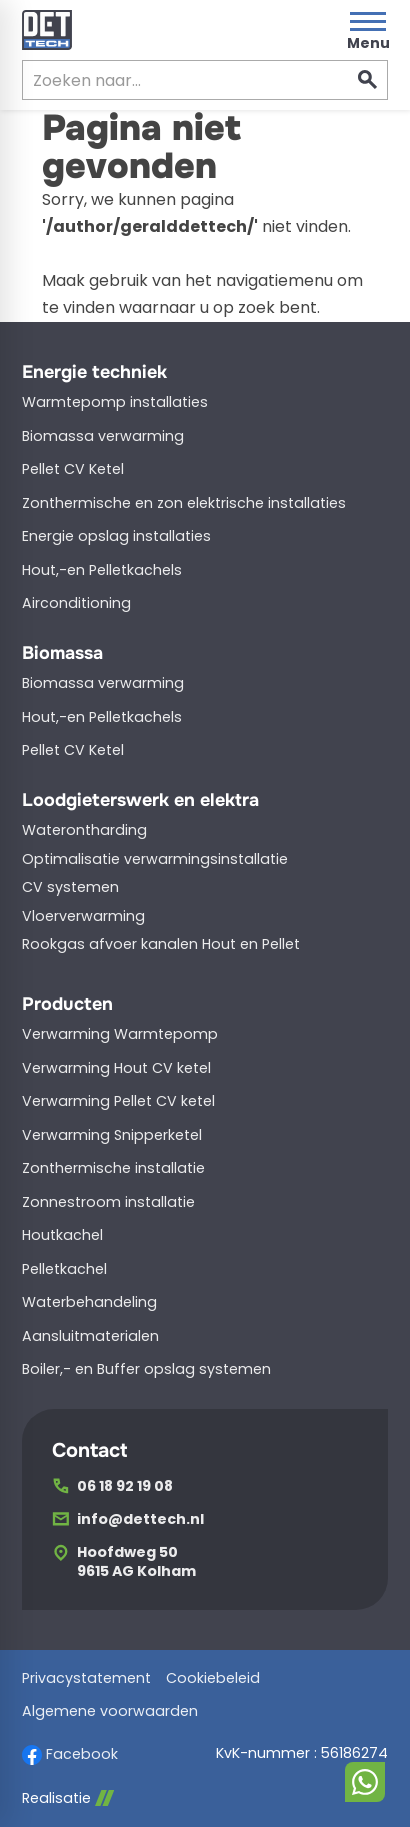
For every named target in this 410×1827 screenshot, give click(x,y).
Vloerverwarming (83, 916)
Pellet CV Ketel (73, 469)
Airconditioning (76, 603)
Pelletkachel (64, 1269)
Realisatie (68, 1798)
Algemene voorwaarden (110, 1711)
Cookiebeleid (213, 1678)
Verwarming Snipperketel (112, 1135)
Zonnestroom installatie (108, 1202)
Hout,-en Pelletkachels (102, 570)
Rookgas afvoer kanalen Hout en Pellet (161, 944)
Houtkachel (62, 1235)
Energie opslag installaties (116, 536)
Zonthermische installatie (113, 1168)
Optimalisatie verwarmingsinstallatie (155, 859)
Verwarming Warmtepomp (120, 1034)
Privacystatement (86, 1678)
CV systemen (70, 887)
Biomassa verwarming (103, 436)
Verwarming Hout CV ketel (116, 1068)
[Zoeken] (168, 80)
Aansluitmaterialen (90, 1336)
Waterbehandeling (89, 1302)
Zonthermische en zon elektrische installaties (184, 503)
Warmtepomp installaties (115, 402)
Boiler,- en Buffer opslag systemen (146, 1369)
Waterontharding (84, 830)
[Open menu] (368, 30)
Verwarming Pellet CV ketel (118, 1101)
